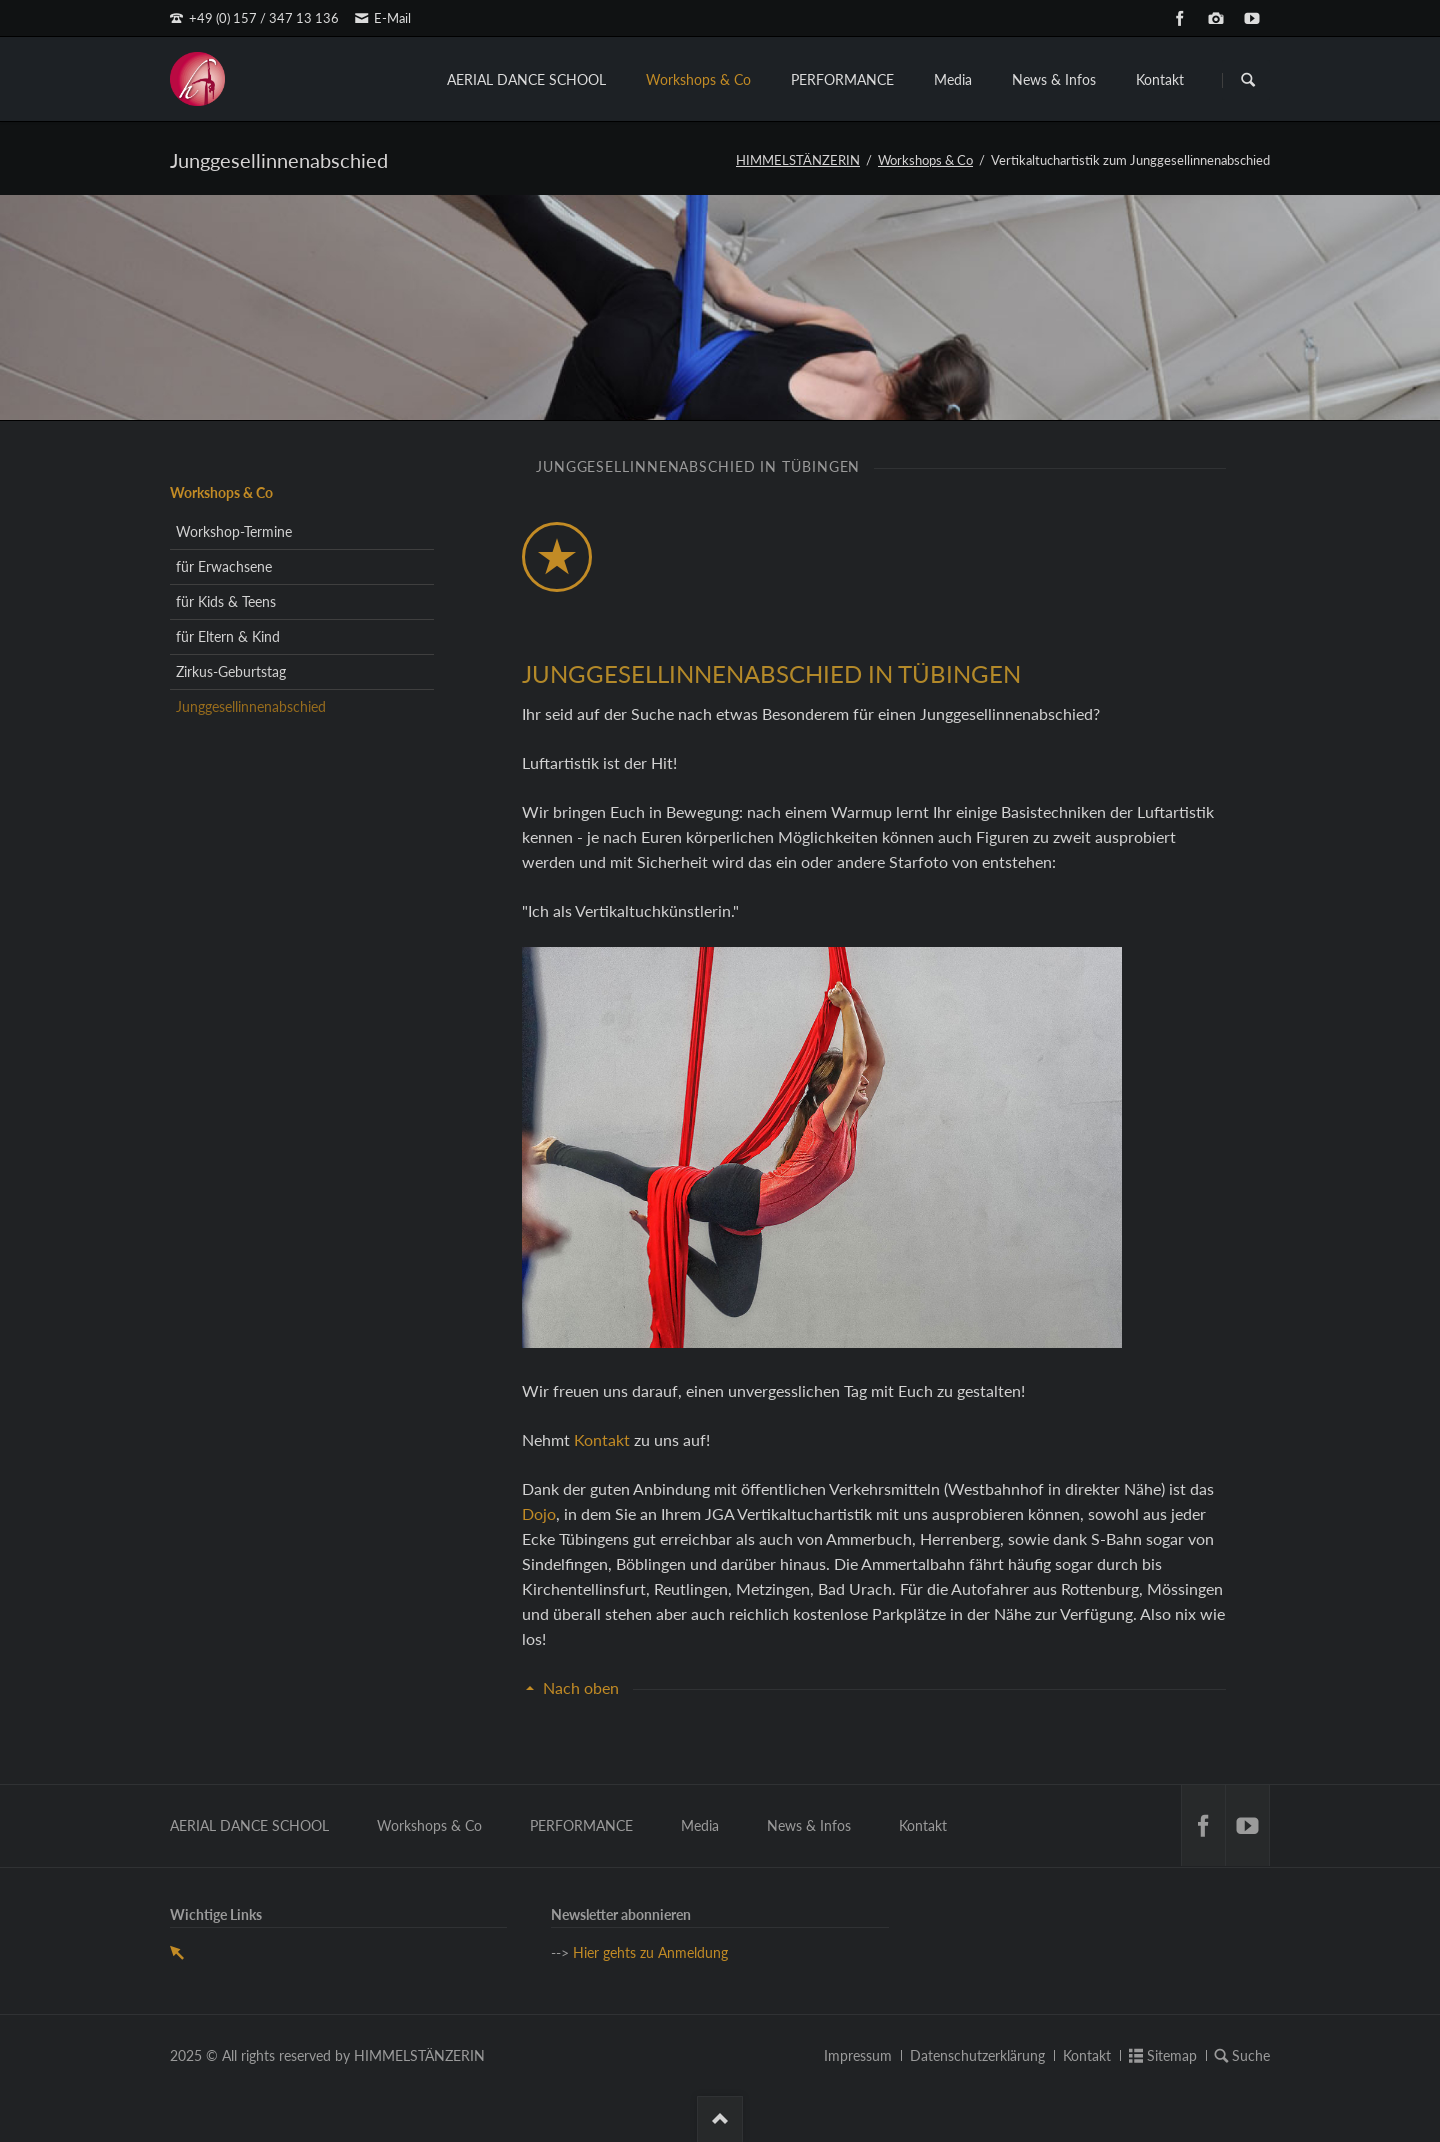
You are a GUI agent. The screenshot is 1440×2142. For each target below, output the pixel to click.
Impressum (858, 2055)
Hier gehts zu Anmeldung (650, 1952)
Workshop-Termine (234, 531)
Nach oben (581, 1687)
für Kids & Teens (226, 601)
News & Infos (1054, 79)
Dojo (539, 1513)
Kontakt (1160, 79)
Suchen (1248, 80)
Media (953, 79)
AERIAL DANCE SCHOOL (526, 79)
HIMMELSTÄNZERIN (798, 160)
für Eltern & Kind (228, 636)
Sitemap (1172, 2055)
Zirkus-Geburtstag (231, 671)
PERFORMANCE (842, 79)
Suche (1251, 2055)
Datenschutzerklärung (977, 2055)
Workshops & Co (698, 79)
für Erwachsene (224, 566)
